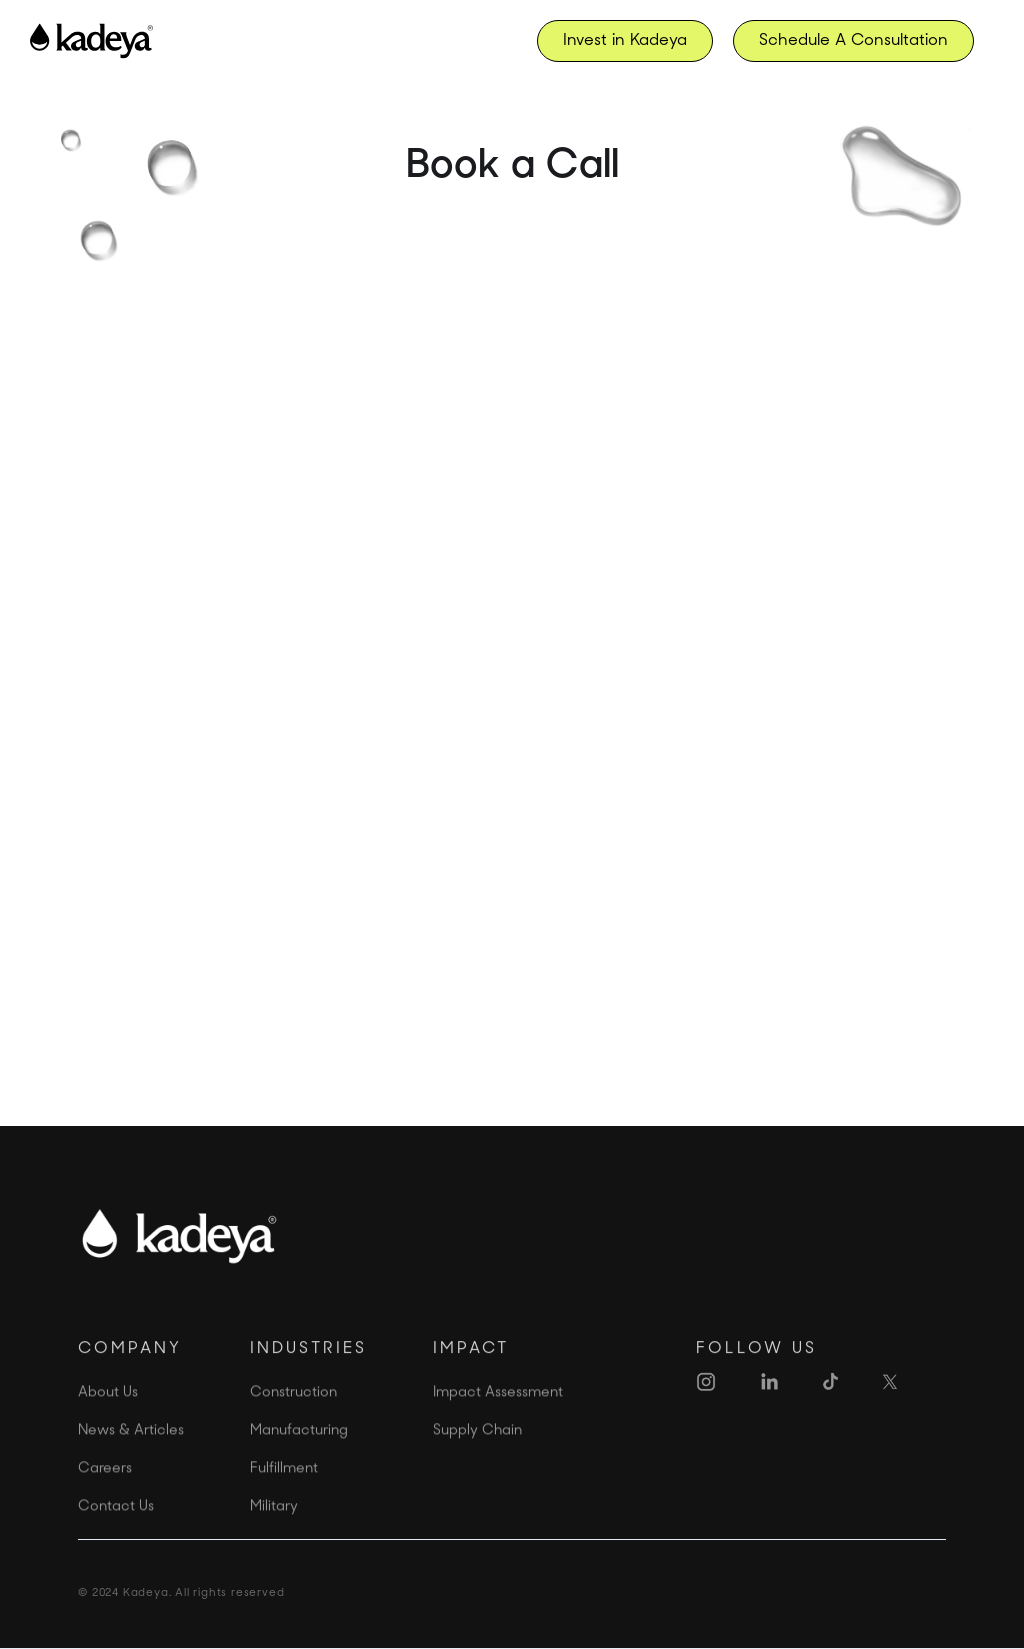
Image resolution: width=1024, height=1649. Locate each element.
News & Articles (131, 1454)
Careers (105, 1492)
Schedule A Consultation (853, 41)
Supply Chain (477, 1454)
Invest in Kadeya (625, 41)
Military (274, 1530)
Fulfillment (284, 1492)
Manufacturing (299, 1454)
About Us (108, 1416)
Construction (293, 1416)
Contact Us (116, 1530)
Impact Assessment (498, 1416)
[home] (91, 41)
